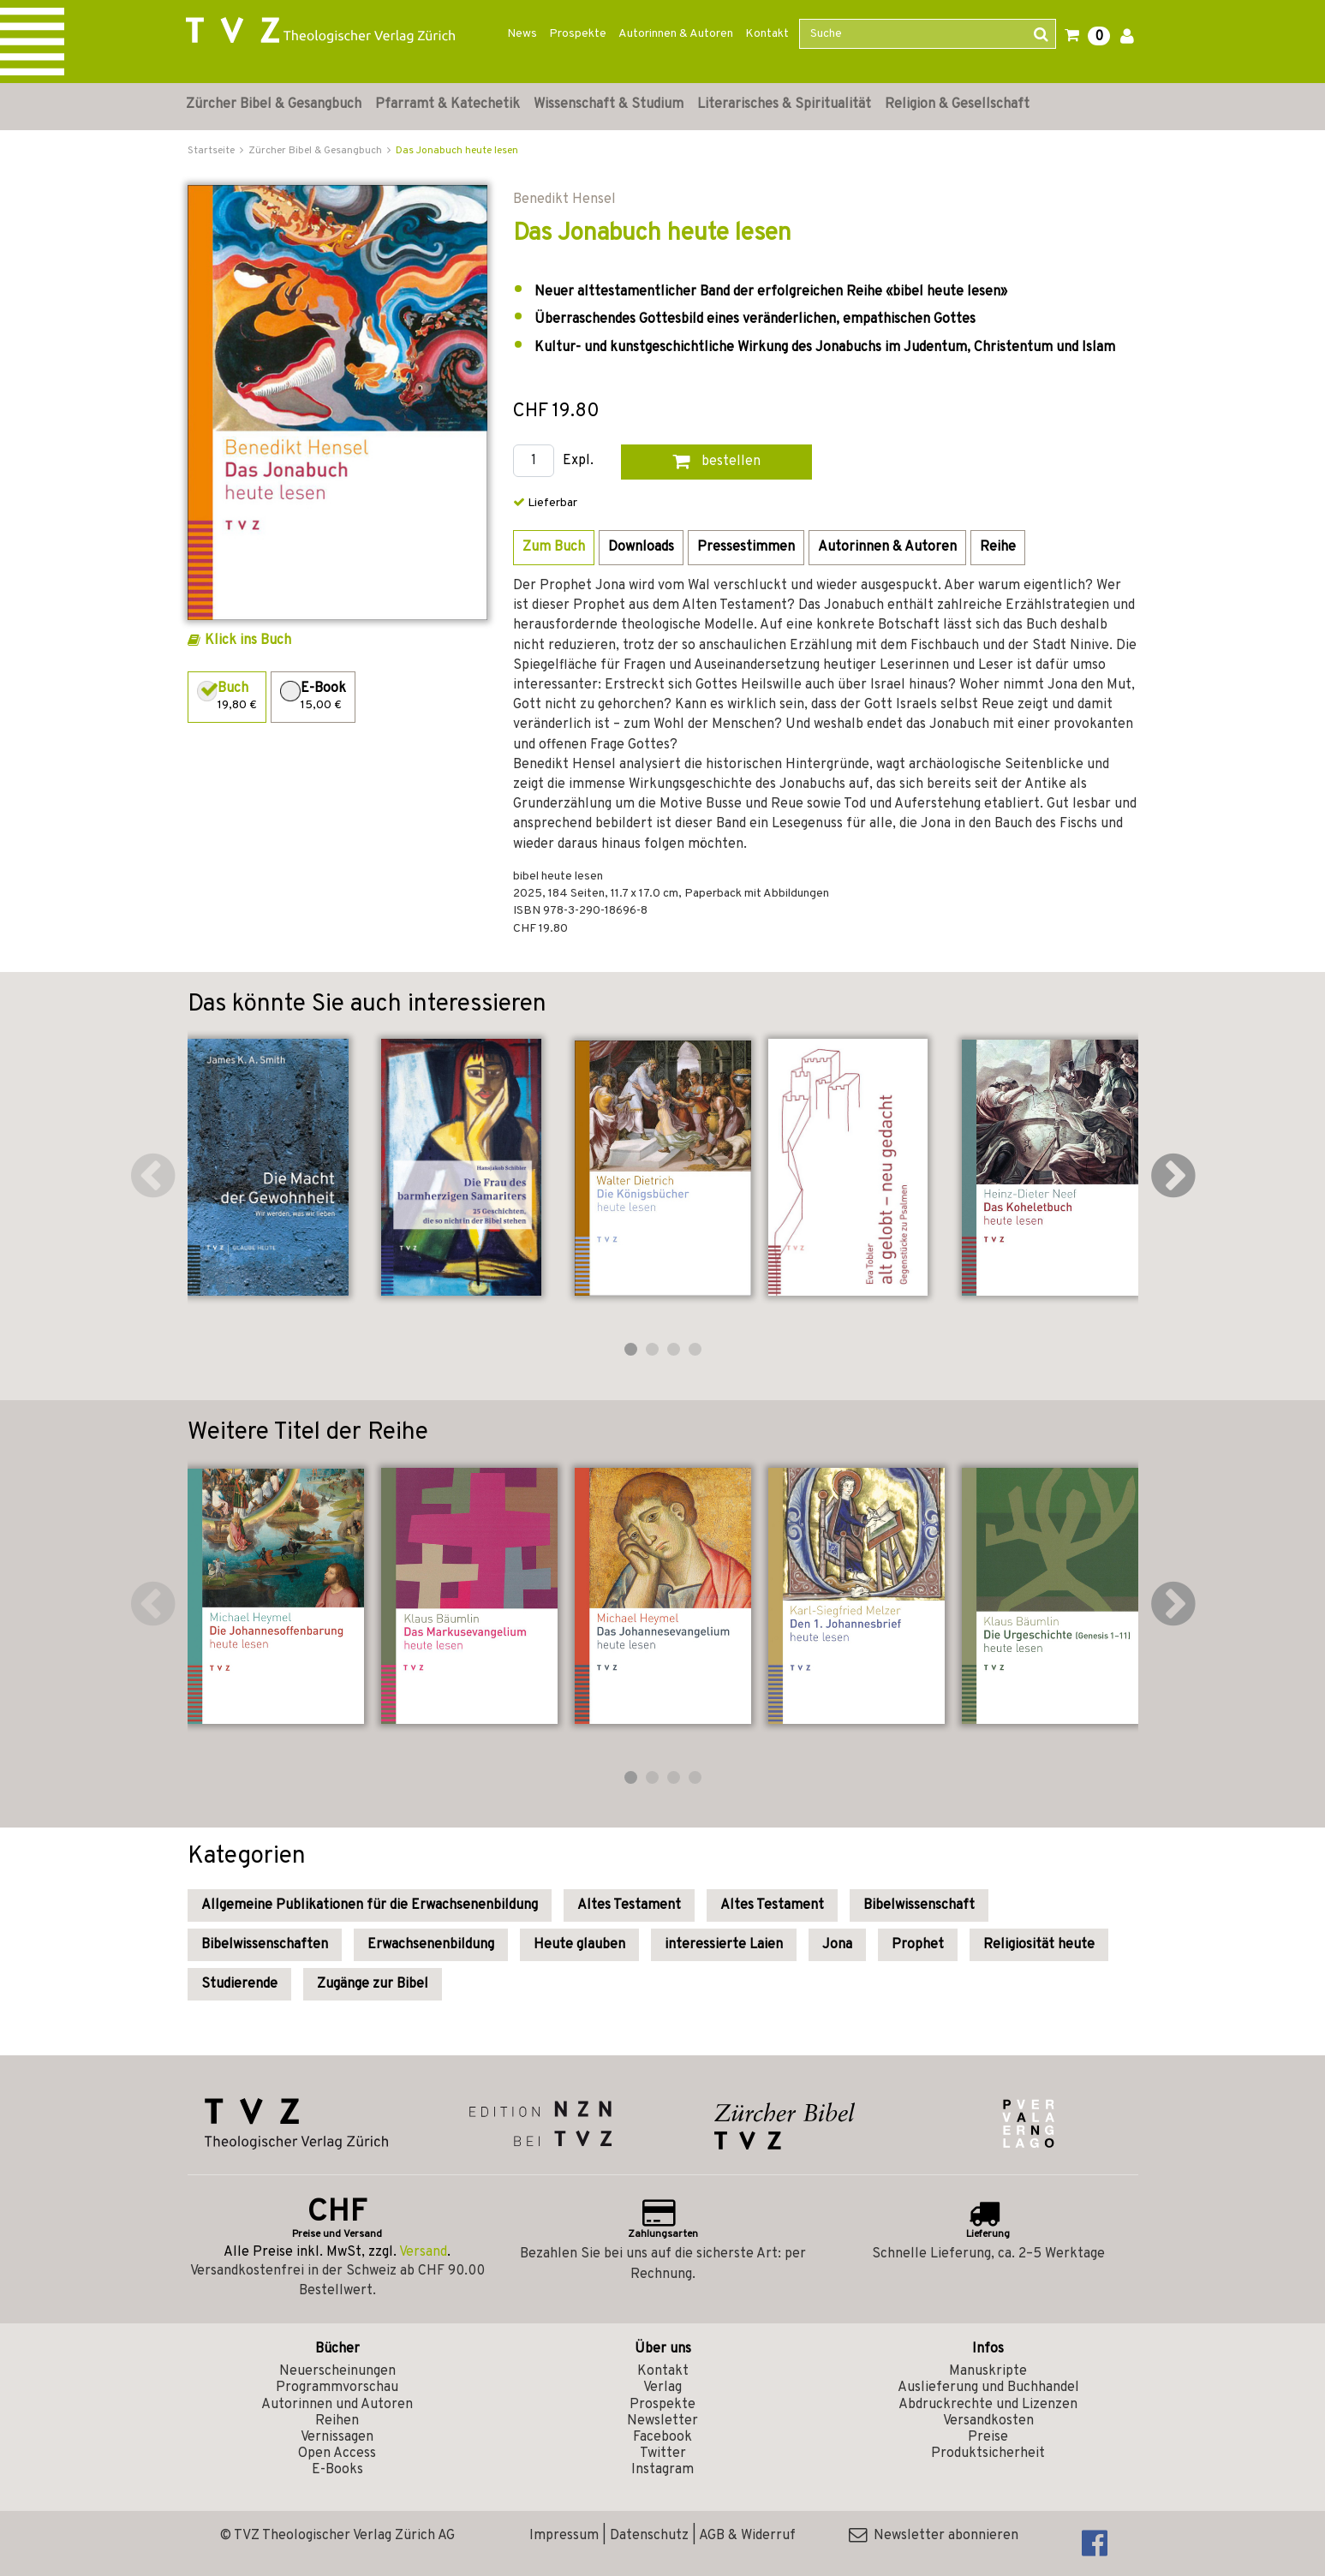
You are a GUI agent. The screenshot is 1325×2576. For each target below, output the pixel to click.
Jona (837, 1944)
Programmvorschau (337, 2387)
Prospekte (577, 34)
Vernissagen (337, 2437)
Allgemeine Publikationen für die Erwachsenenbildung (369, 1905)
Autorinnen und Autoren (337, 2404)
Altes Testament (629, 1905)
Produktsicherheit (988, 2453)
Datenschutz (649, 2535)
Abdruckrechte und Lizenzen (987, 2404)
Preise (988, 2437)
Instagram (662, 2469)
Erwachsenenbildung (430, 1944)
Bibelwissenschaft (919, 1905)
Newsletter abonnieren (933, 2535)
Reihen (337, 2421)
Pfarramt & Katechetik (447, 104)
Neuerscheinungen (337, 2371)
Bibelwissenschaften (264, 1944)
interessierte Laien (724, 1944)
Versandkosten (988, 2421)
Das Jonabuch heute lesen (457, 151)
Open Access (337, 2453)
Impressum (564, 2535)
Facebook (662, 2437)
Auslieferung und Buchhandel (988, 2387)
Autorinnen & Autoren (675, 34)
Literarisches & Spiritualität (784, 104)
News (522, 34)
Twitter (663, 2453)
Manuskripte (988, 2371)
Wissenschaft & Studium (608, 104)
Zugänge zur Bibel (372, 1984)
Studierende (239, 1984)
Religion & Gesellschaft (957, 104)
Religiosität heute (1039, 1944)
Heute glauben (579, 1944)
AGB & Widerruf (747, 2535)
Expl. (578, 461)
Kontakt (767, 34)
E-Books (337, 2469)
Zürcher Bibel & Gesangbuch (273, 104)
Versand (423, 2252)
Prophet (918, 1944)
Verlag (662, 2387)
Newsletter (662, 2421)
